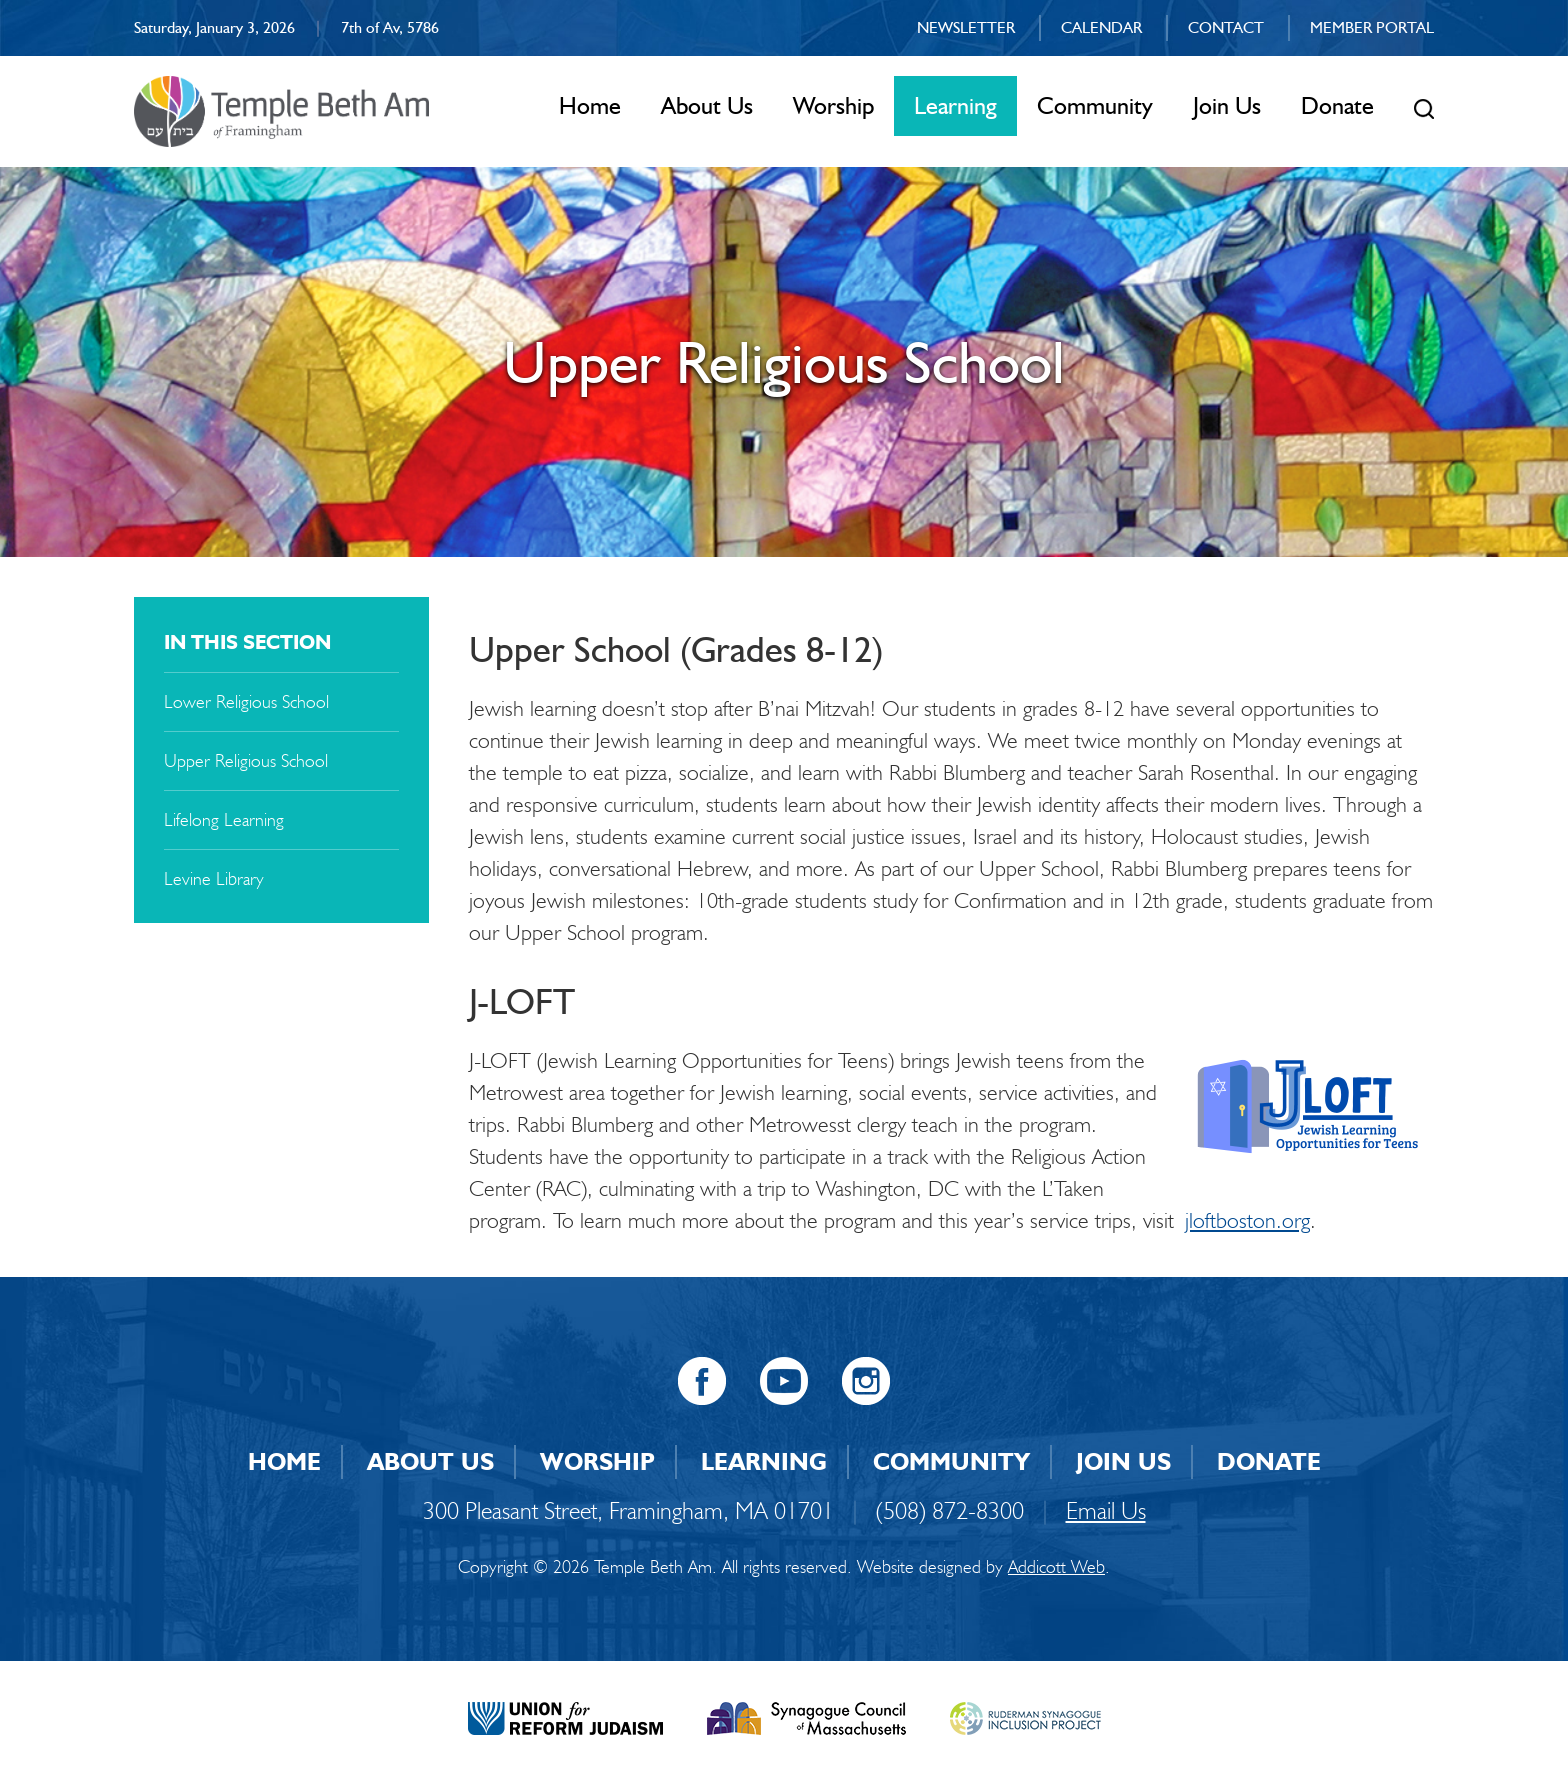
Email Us (1106, 1510)
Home (590, 105)
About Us (707, 105)
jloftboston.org (1247, 1220)
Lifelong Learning (224, 820)
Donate (1337, 105)
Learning (955, 105)
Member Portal (1372, 27)
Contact (1226, 27)
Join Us (1227, 105)
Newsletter (966, 27)
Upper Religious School (246, 761)
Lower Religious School (246, 702)
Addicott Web (1056, 1567)
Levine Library (214, 879)
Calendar (1101, 27)
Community (1095, 105)
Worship (833, 105)
